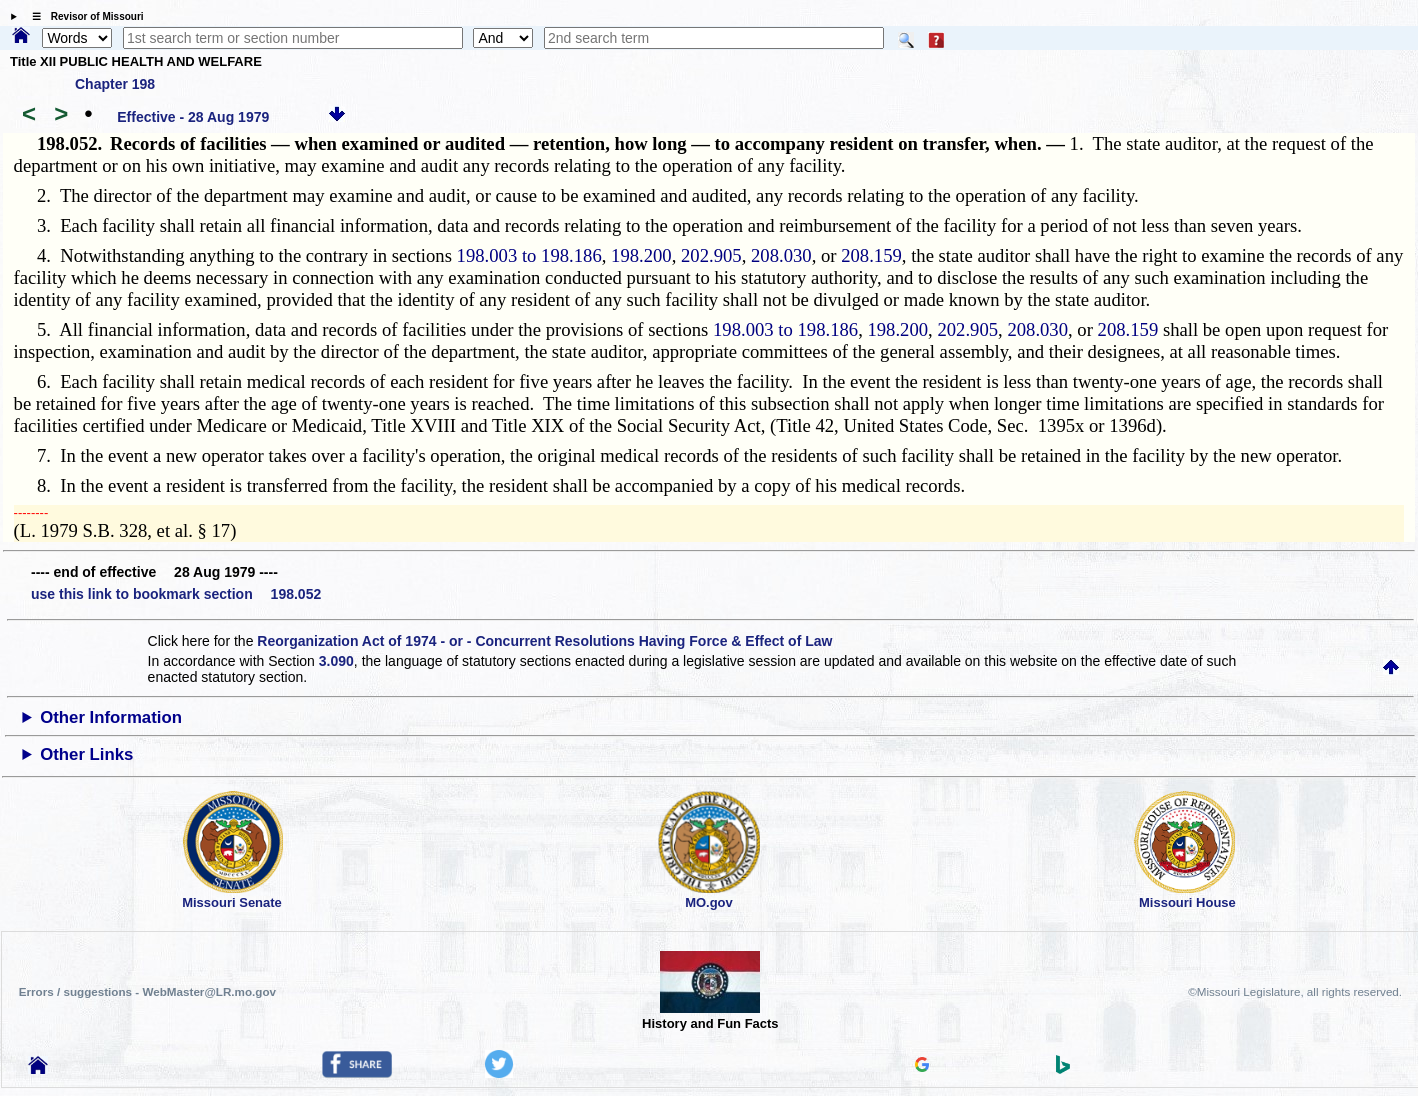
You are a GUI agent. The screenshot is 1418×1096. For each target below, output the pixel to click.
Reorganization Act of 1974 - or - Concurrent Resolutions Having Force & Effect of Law (544, 641)
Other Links (86, 754)
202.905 (711, 255)
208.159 (871, 255)
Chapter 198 (115, 84)
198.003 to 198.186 (529, 255)
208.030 (781, 255)
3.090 (336, 661)
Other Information (111, 717)
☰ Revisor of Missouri (83, 16)
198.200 (641, 255)
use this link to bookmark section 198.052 (176, 594)
